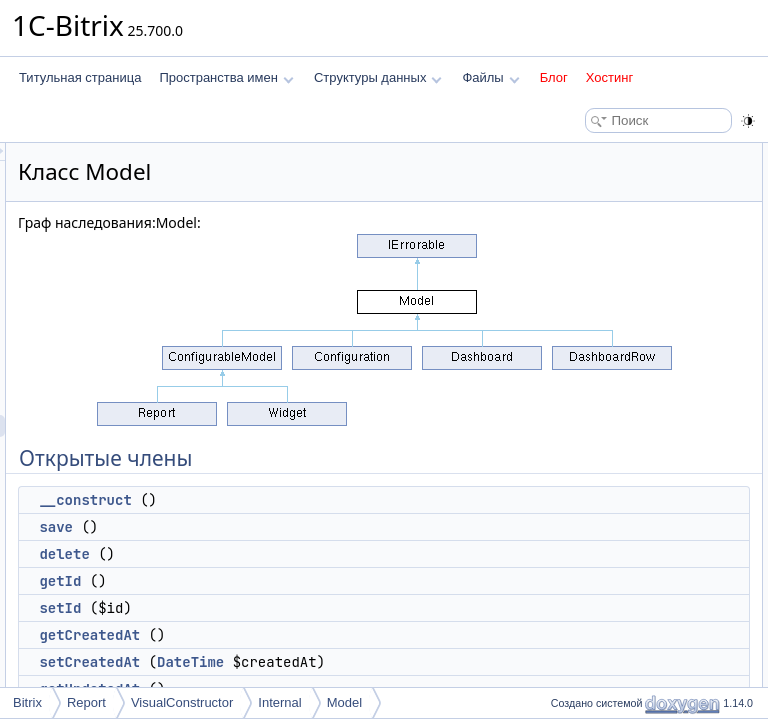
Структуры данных (378, 77)
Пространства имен (226, 77)
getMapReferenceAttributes (634, 506)
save (306, 527)
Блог (554, 77)
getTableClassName (614, 462)
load (572, 550)
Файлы (490, 77)
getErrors (585, 396)
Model (344, 702)
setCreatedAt (339, 662)
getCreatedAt (339, 635)
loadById (584, 572)
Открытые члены (592, 154)
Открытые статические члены (628, 440)
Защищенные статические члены (637, 660)
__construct (335, 500)
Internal (279, 702)
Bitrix (27, 702)
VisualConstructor (182, 702)
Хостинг (609, 77)
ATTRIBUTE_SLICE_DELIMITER (650, 638)
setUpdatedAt (597, 352)
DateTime (440, 662)
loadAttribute (594, 374)
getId (310, 581)
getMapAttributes (606, 484)
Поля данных (581, 616)
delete (314, 554)
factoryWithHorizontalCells (631, 594)
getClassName (600, 528)
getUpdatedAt (597, 330)
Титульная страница (80, 77)
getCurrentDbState (611, 418)
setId (310, 608)
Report (86, 702)
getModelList (595, 682)
